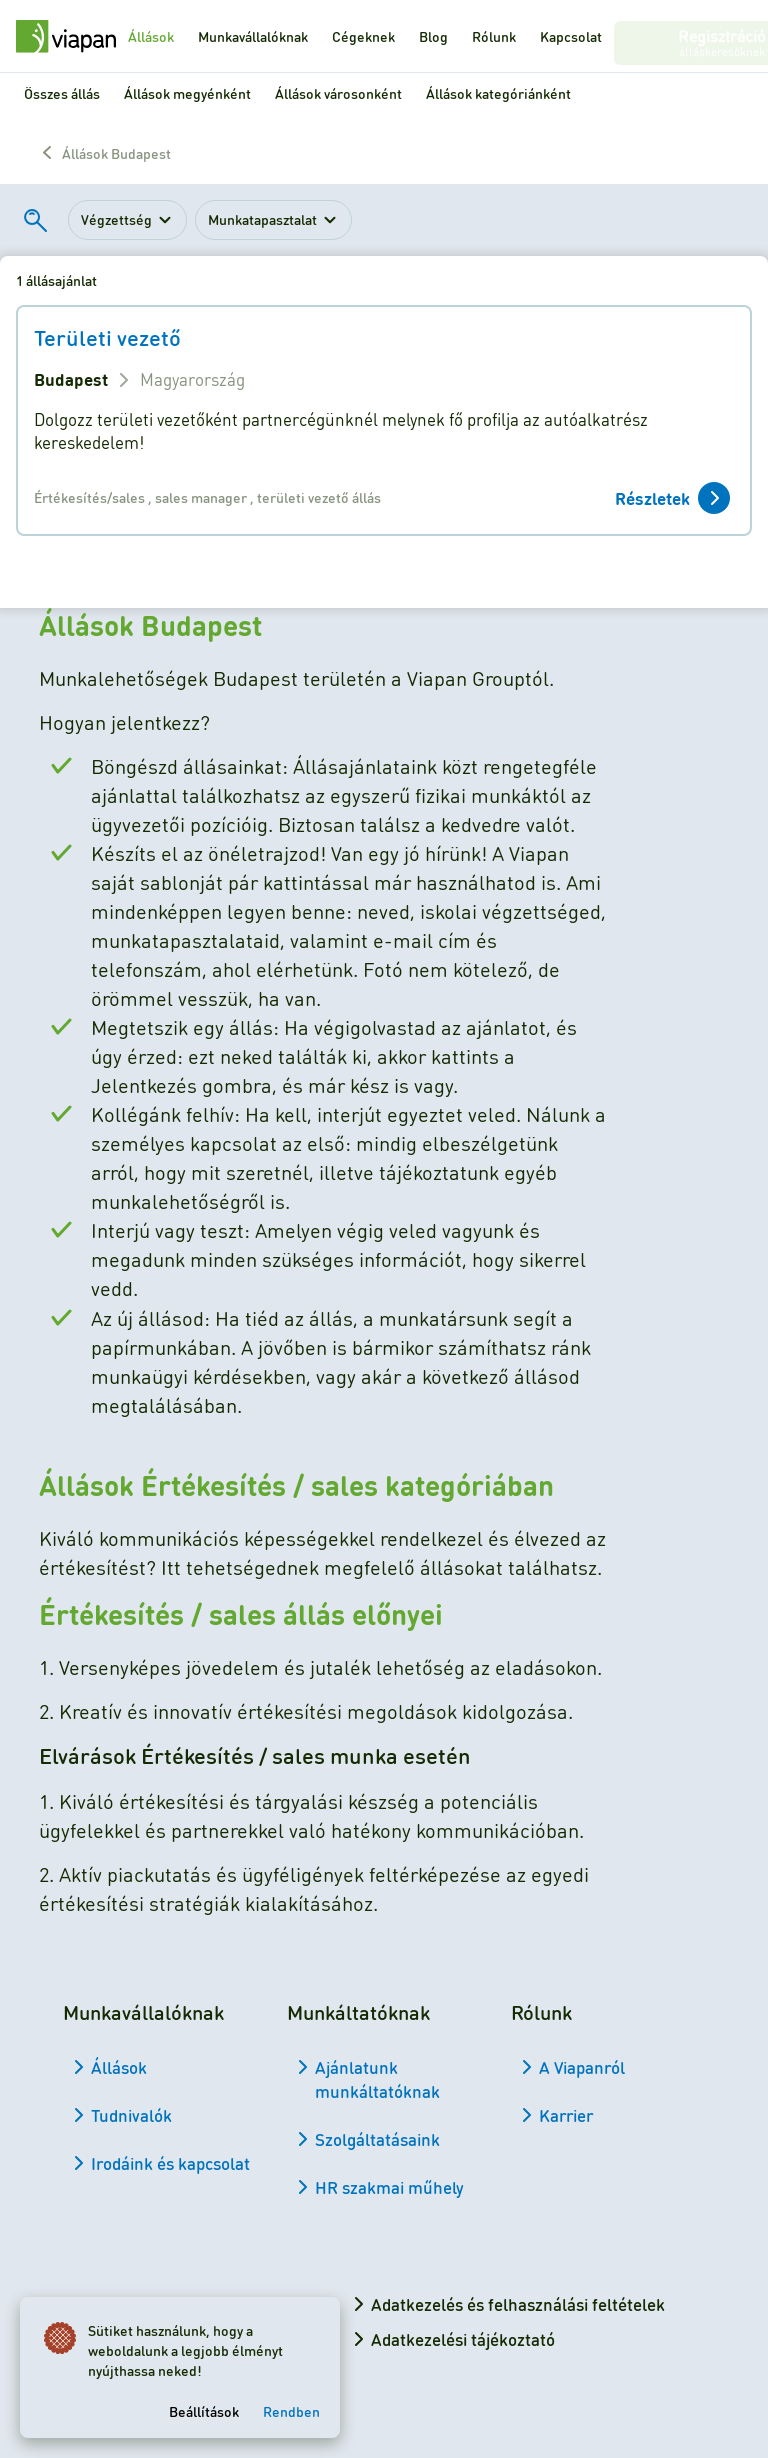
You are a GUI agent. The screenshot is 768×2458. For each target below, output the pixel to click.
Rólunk (494, 36)
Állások (151, 36)
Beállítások (208, 2407)
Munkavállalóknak (253, 36)
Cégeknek (363, 36)
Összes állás (62, 93)
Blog (433, 36)
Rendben (295, 2407)
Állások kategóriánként (498, 93)
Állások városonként (338, 93)
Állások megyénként (187, 93)
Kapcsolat (571, 36)
